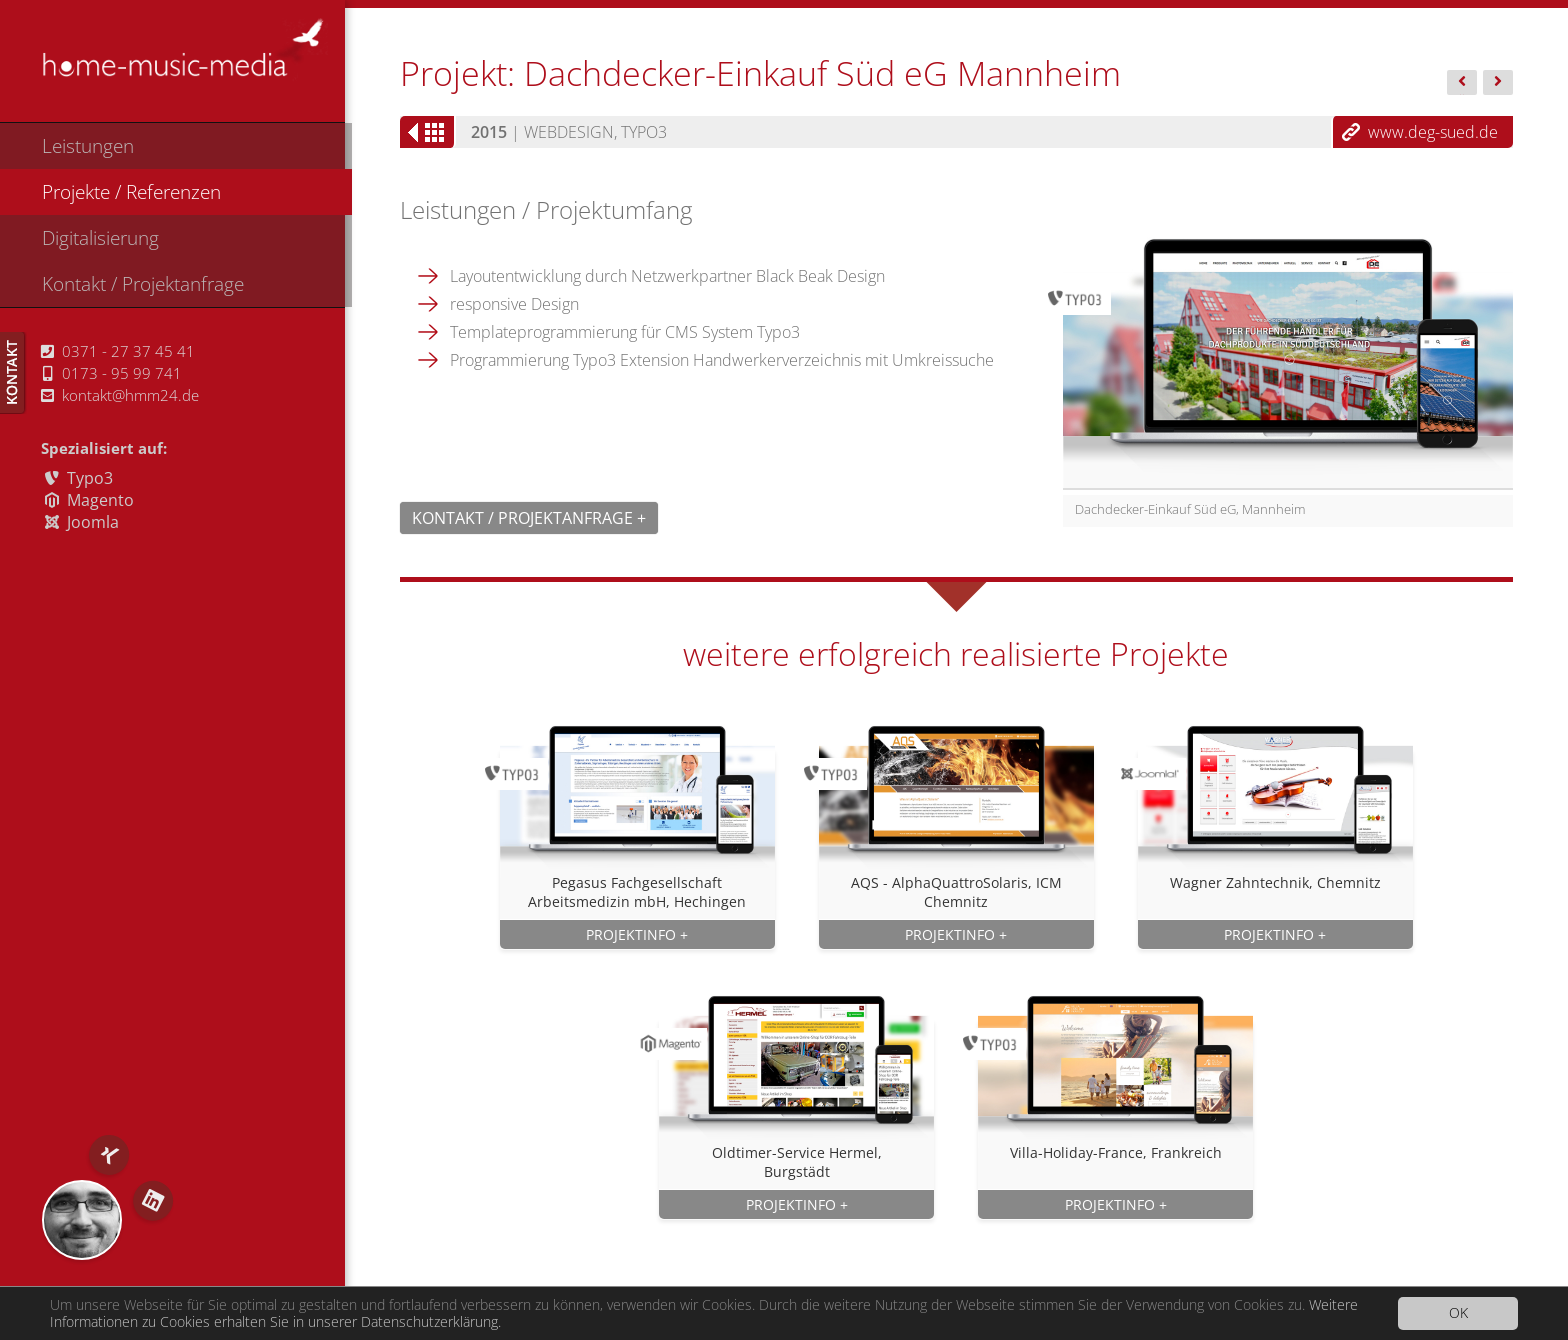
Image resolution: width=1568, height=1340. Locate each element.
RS (82, 1220)
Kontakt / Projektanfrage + (529, 518)
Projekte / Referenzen (131, 191)
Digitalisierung (100, 237)
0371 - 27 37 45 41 (118, 351)
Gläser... (1498, 84)
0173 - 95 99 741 (112, 373)
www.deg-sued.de (1433, 132)
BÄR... (1462, 84)
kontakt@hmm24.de (120, 395)
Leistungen (88, 145)
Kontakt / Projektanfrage (143, 283)
